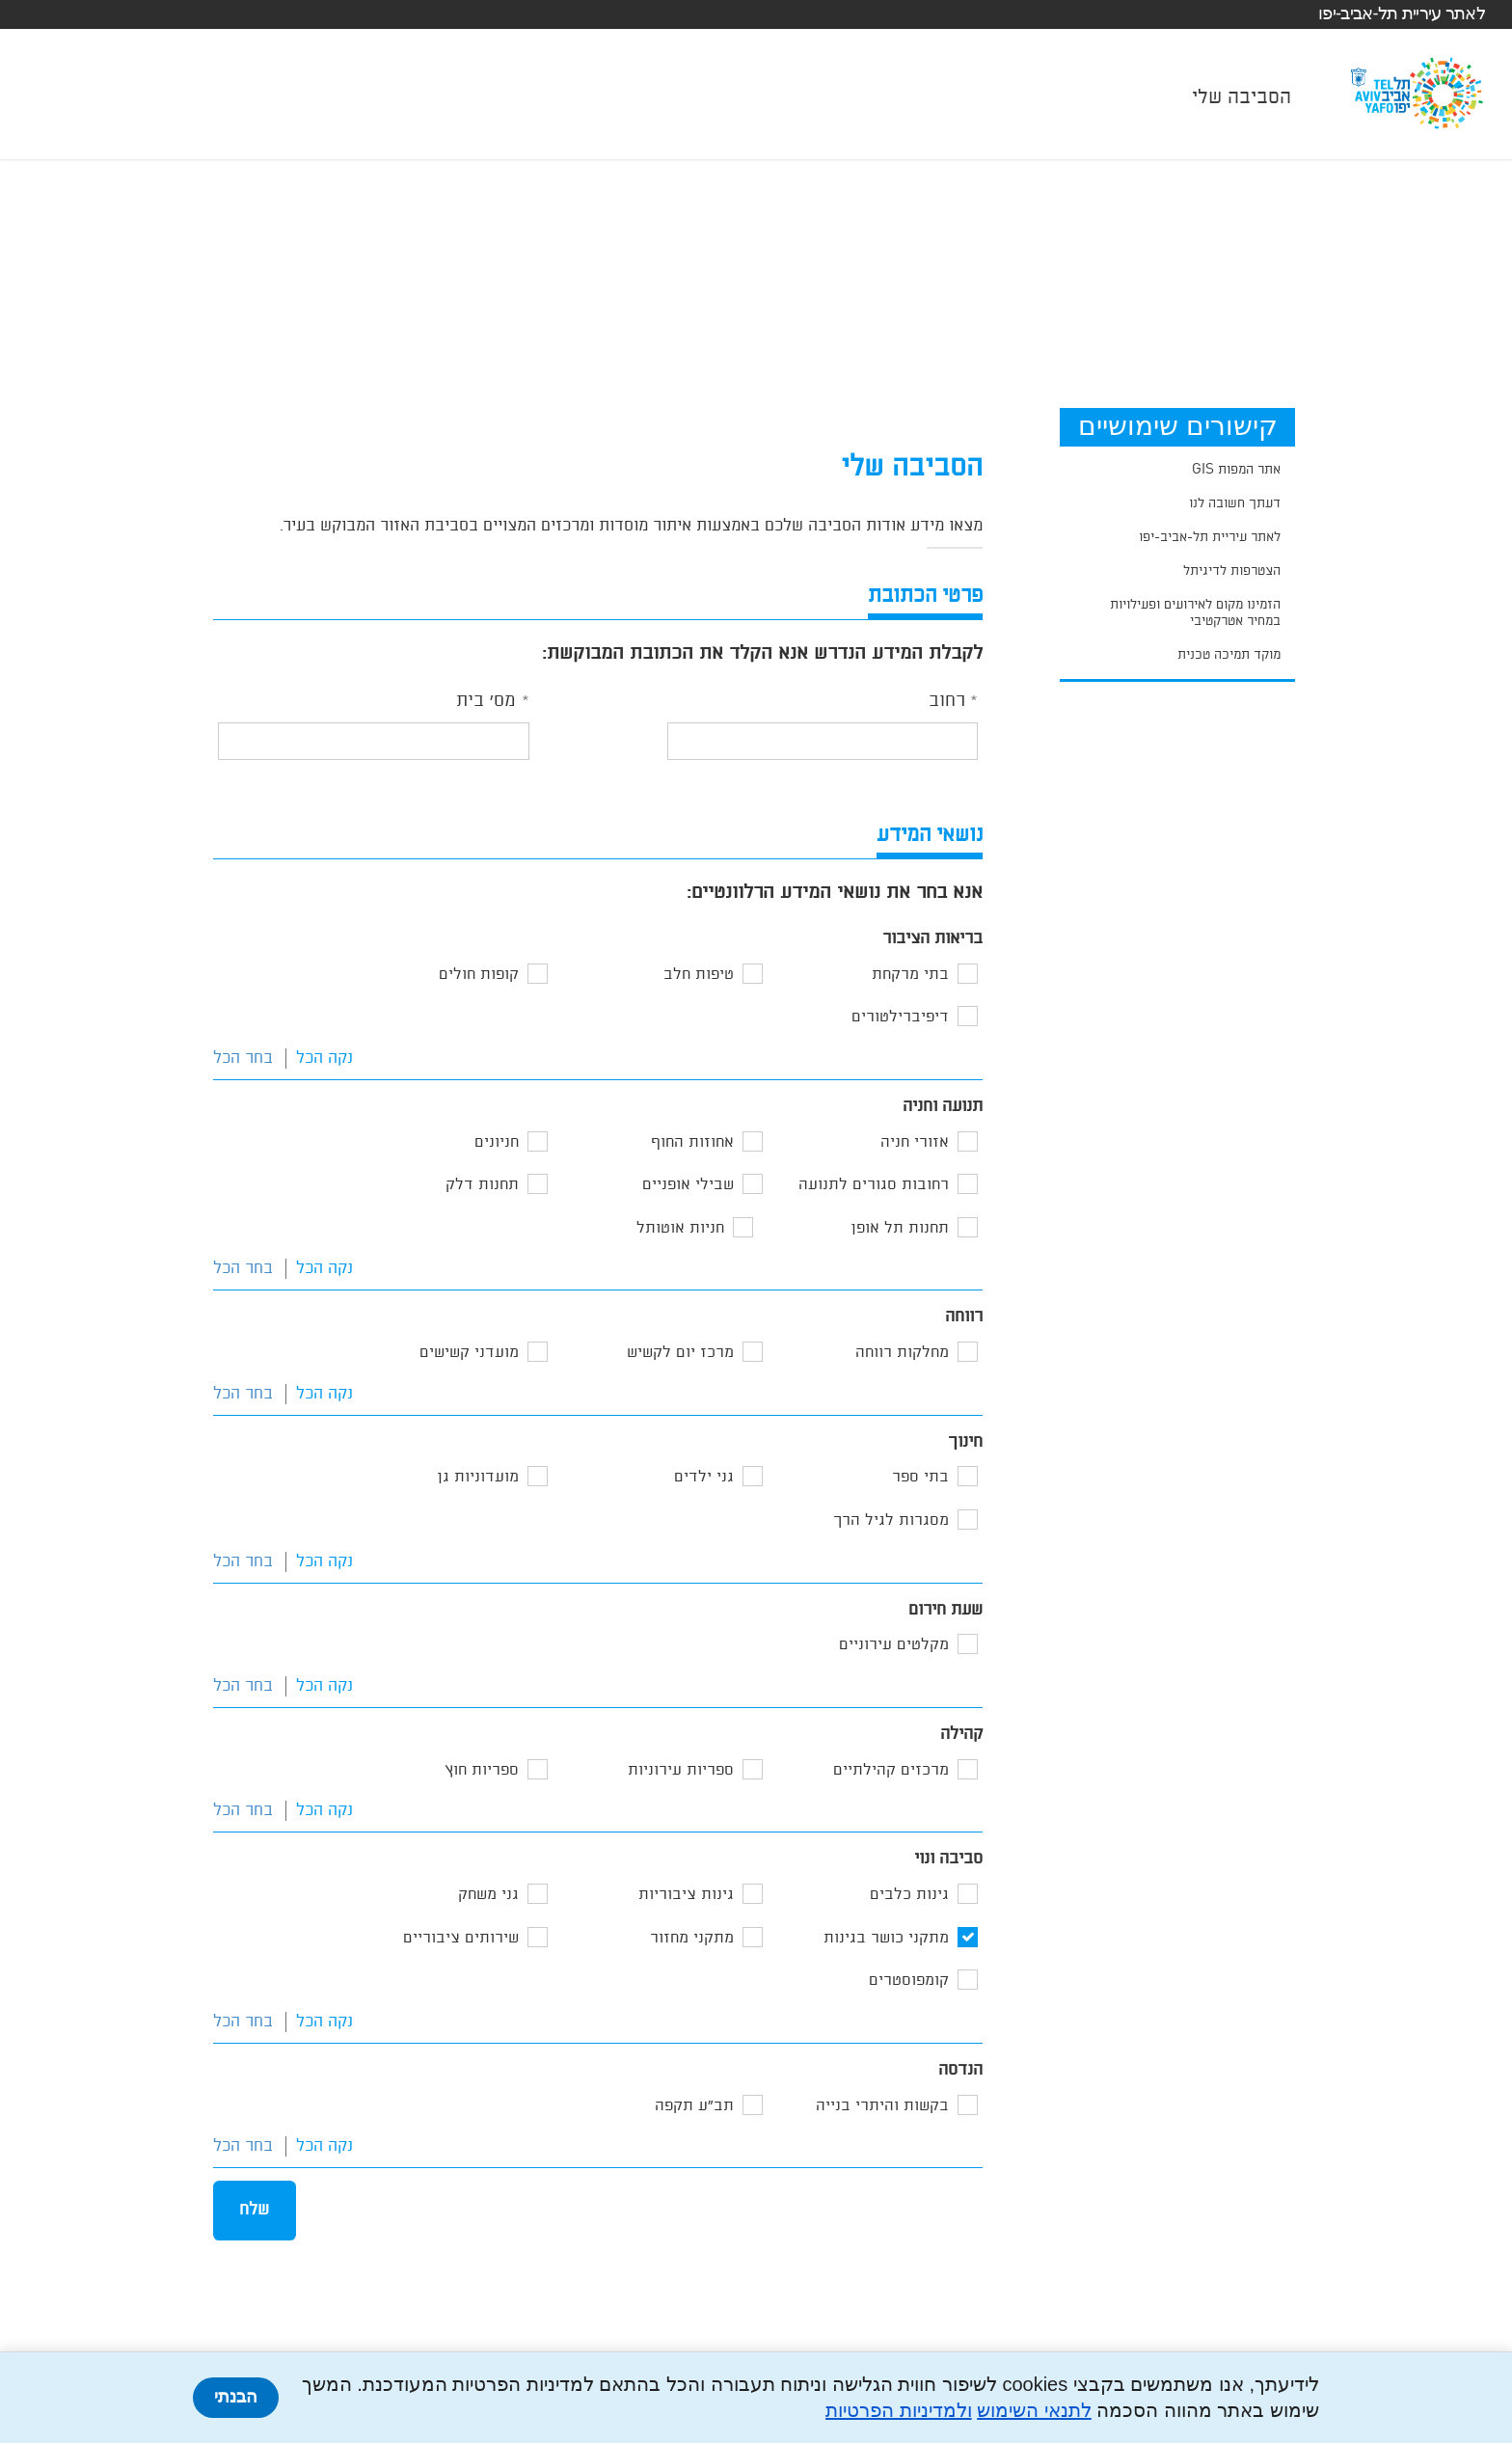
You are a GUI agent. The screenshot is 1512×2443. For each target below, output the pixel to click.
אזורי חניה (914, 1142)
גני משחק (488, 1895)
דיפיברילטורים (900, 1017)
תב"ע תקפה (694, 2106)
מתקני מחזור (692, 1938)
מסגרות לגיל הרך (891, 1520)
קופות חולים (479, 974)
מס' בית (485, 701)
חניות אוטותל (680, 1228)
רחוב (947, 701)
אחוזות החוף (692, 1142)
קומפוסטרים (909, 1980)
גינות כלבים (909, 1895)
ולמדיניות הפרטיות (898, 2410)
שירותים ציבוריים (461, 1938)
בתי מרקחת (910, 974)
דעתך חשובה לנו (1235, 503)
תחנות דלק (482, 1185)
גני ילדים (704, 1477)
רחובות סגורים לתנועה (873, 1185)
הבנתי (235, 2396)
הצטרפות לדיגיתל (1232, 571)
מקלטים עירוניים (894, 1645)
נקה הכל (324, 1058)
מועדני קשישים (469, 1353)
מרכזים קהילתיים (891, 1770)
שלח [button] (254, 2210)
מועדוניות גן (478, 1477)
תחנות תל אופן (899, 1228)
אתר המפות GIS (1236, 469)
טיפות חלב (698, 974)
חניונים (496, 1142)
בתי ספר (920, 1477)
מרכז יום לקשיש (680, 1353)
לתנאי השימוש (1034, 2410)
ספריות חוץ (482, 1770)
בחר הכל (243, 1058)
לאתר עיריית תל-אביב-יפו (1401, 13)
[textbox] (823, 740)
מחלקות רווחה (902, 1353)
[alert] (955, 548)
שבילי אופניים (688, 1185)
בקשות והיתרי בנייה (882, 2106)
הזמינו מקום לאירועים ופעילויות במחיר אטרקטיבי (1195, 613)
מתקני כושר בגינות (886, 1938)
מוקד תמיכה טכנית (1229, 655)
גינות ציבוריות (686, 1895)
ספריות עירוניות (681, 1770)
